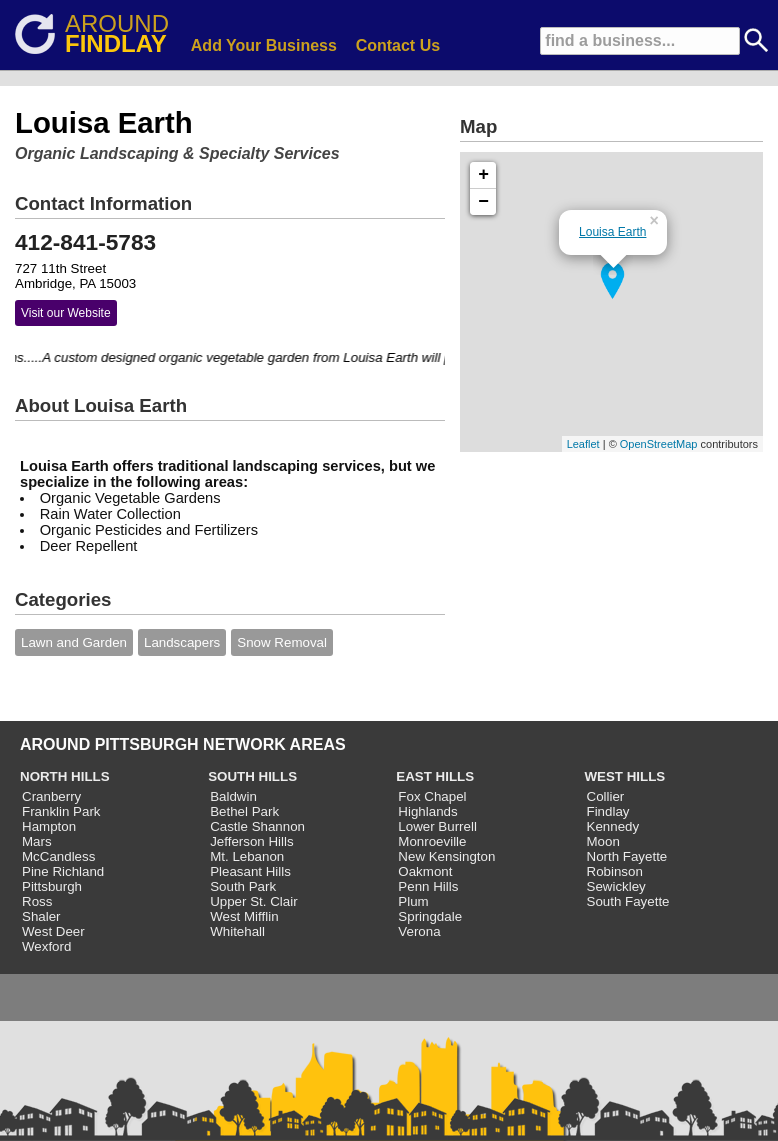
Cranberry (51, 796)
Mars (37, 841)
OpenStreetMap (659, 444)
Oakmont (425, 871)
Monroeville (432, 841)
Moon (603, 841)
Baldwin (233, 796)
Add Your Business (264, 45)
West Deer (53, 931)
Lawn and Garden (74, 642)
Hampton (49, 826)
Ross (37, 901)
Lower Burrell (437, 826)
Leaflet (583, 444)
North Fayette (627, 856)
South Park (243, 886)
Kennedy (613, 826)
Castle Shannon (257, 826)
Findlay (608, 811)
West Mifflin (244, 916)
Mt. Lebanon (247, 856)
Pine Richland (63, 871)
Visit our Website (66, 313)
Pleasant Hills (250, 871)
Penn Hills (428, 886)
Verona (419, 931)
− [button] (483, 202)
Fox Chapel (432, 796)
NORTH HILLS (65, 776)
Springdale (430, 916)
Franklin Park (61, 811)
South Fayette (628, 901)
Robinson (615, 871)
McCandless (58, 856)
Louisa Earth (612, 232)
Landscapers (182, 642)
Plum (413, 901)
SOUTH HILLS (252, 776)
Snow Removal (282, 642)
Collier (606, 796)
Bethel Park (244, 811)
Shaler (41, 916)
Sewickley (616, 886)
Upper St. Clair (253, 901)
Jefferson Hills (251, 841)
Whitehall (237, 931)
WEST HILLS (625, 776)
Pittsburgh (52, 886)
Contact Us (398, 45)
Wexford (46, 946)
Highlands (427, 811)
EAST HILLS (435, 776)
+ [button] (483, 175)
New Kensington (446, 856)
